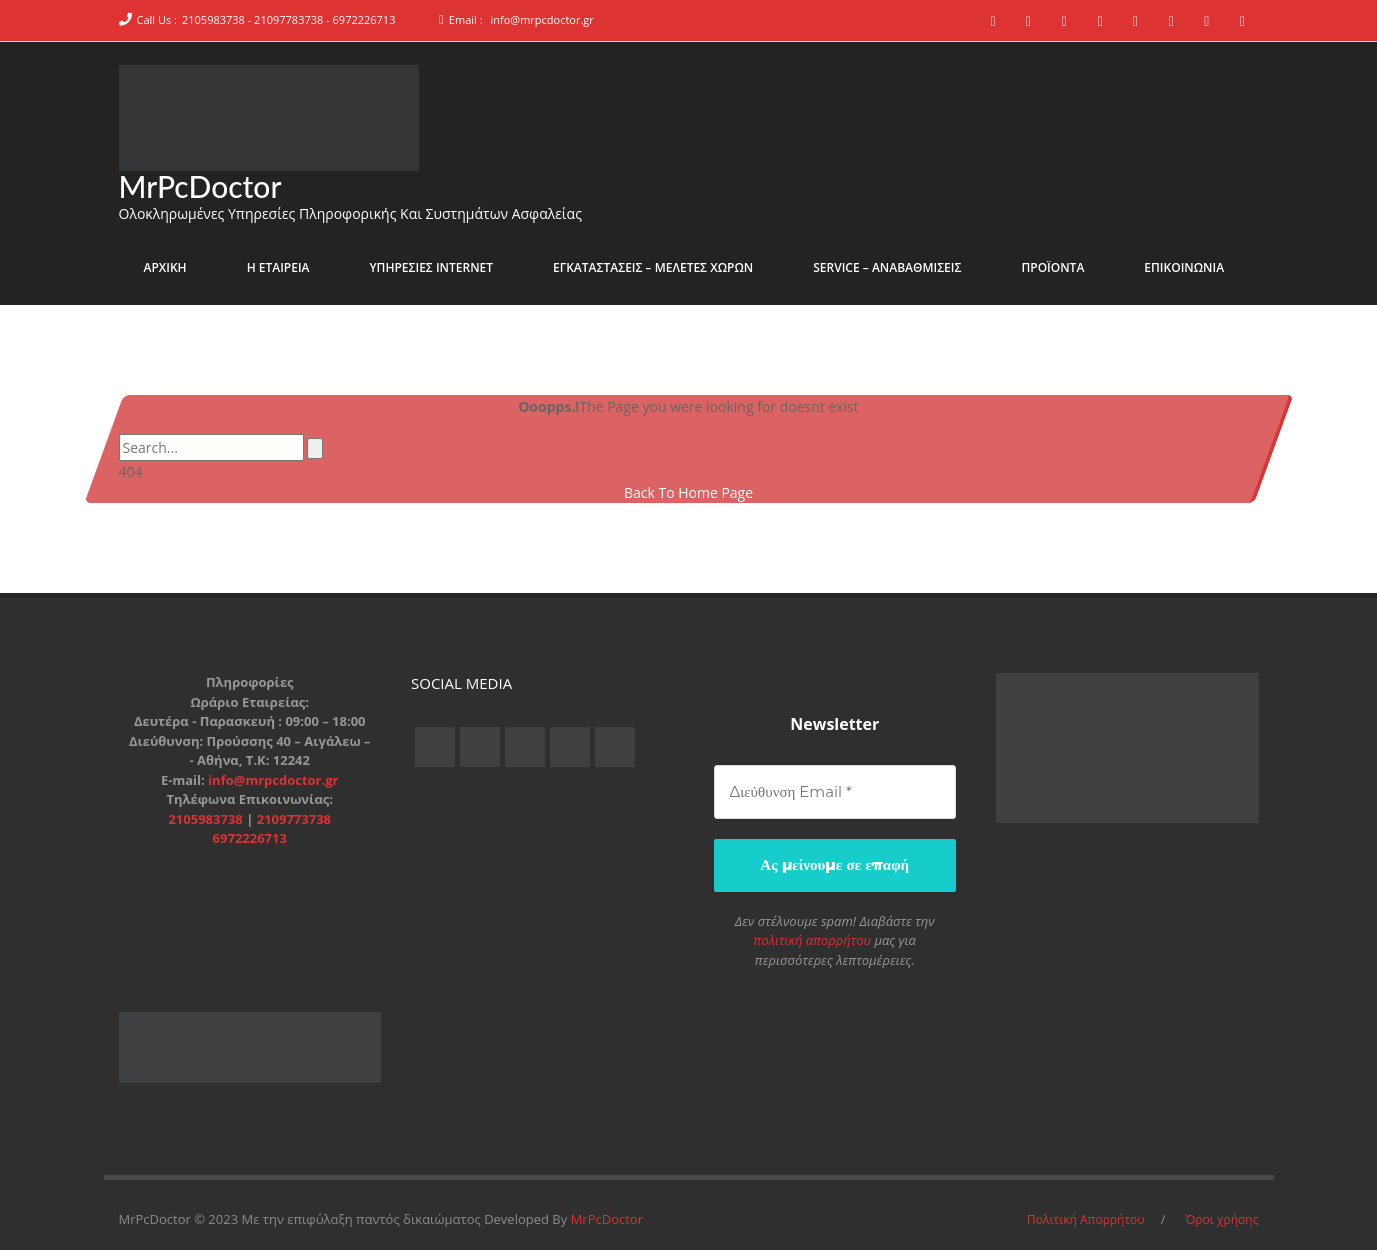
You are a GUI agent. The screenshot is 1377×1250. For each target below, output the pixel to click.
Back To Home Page (688, 492)
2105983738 (207, 818)
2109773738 (294, 818)
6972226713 (250, 838)
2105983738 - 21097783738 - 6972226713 (289, 19)
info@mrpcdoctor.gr (541, 19)
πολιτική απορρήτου (813, 940)
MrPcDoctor (200, 186)
